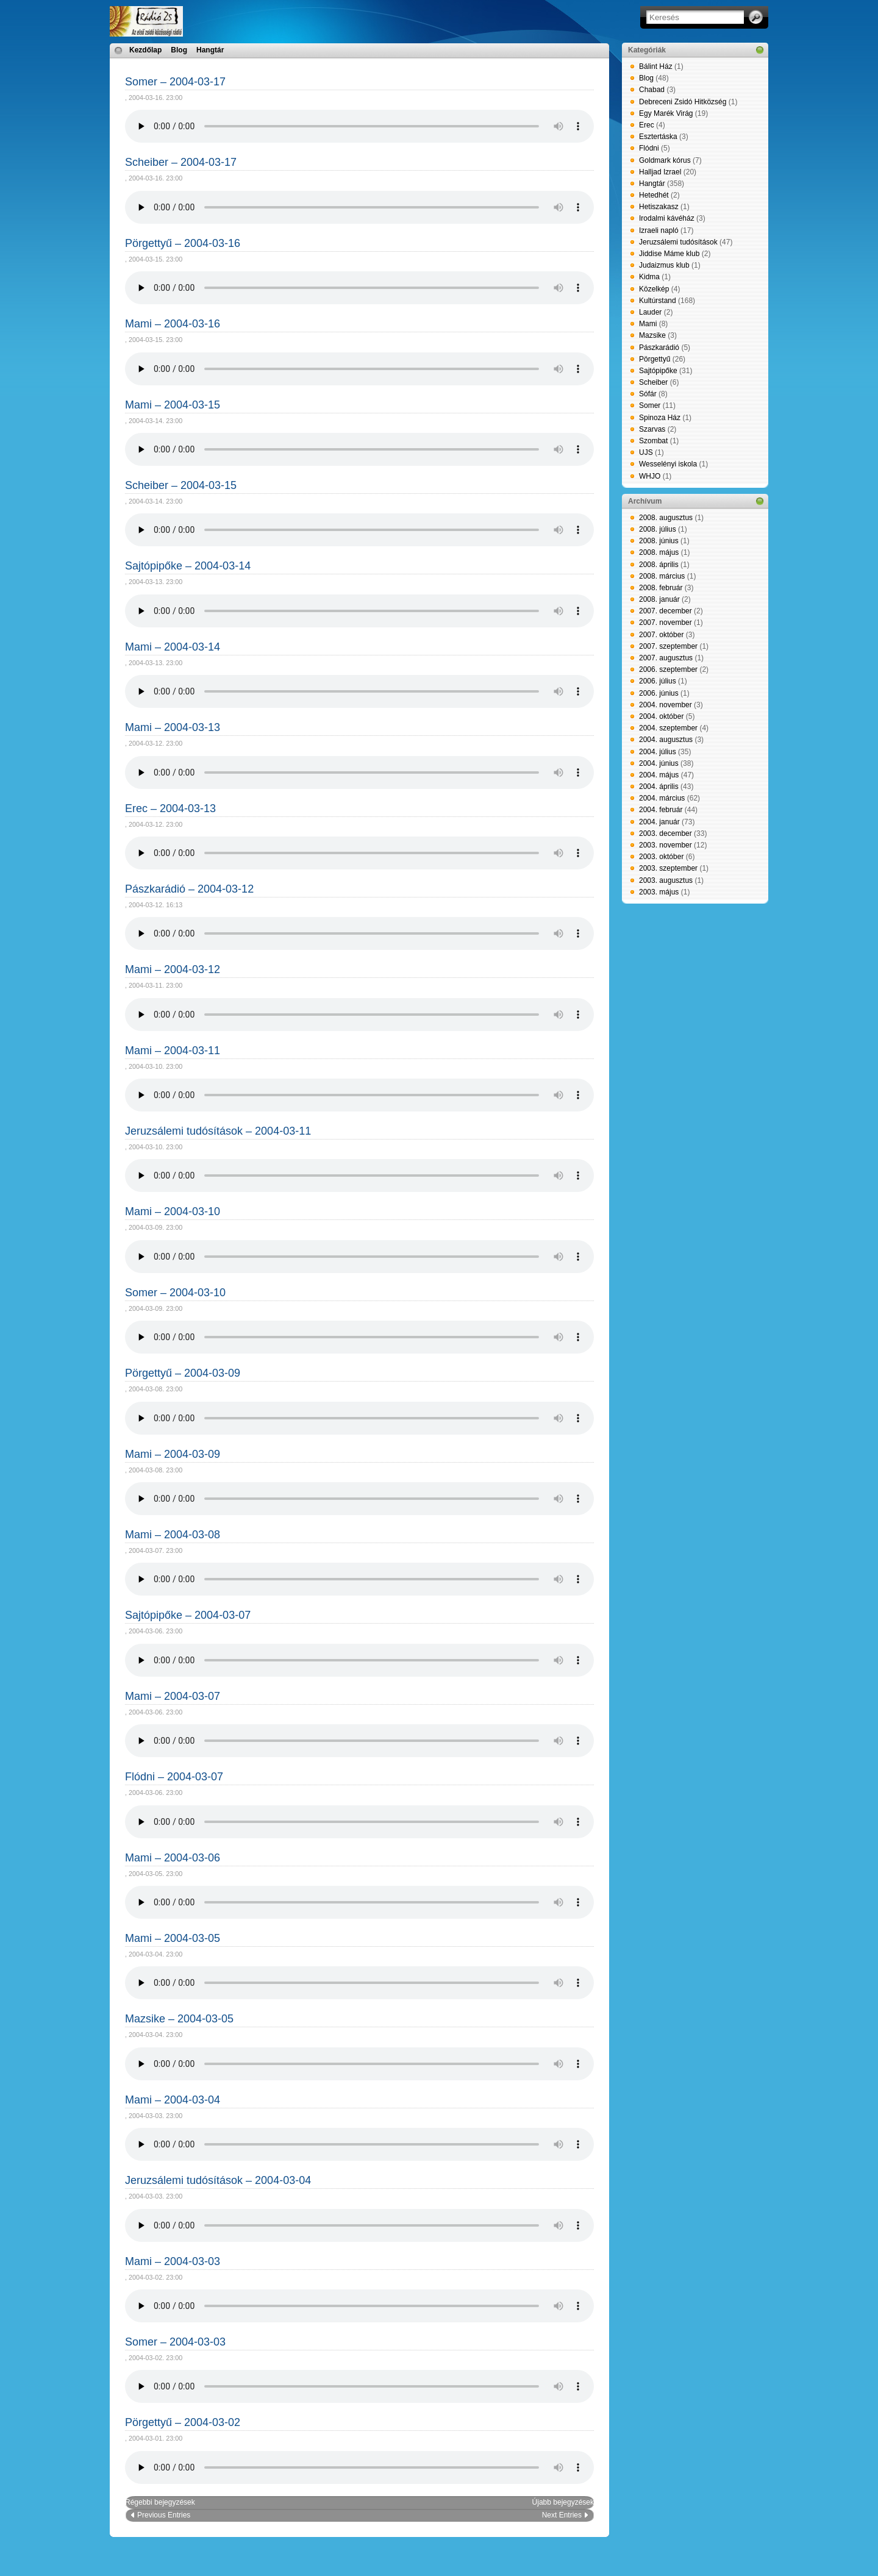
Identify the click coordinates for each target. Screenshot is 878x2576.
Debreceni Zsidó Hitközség (682, 102)
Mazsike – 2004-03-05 (179, 2019)
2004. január (659, 822)
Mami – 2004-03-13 (172, 727)
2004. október (661, 716)
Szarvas (652, 429)
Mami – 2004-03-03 (172, 2261)
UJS (646, 452)
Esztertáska (658, 136)
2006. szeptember (668, 669)
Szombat (653, 441)
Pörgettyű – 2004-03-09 (182, 1373)
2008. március (662, 576)
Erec (646, 125)
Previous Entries (163, 2515)
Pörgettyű (654, 359)
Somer (649, 405)
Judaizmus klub (664, 265)
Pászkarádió (659, 347)
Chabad (652, 89)
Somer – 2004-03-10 (175, 1292)
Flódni (649, 148)
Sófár (648, 394)
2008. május (659, 552)
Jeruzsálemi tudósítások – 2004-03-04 (218, 2180)
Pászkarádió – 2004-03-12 (189, 889)
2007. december (665, 611)
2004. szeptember (668, 728)
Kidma (649, 277)
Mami (648, 323)
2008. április (659, 564)
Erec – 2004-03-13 (170, 808)
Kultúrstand (657, 300)
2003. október (661, 856)
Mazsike (652, 335)
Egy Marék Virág (666, 113)
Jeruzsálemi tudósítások (678, 242)
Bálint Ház (656, 66)
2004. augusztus (666, 739)
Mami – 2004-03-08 (172, 1535)
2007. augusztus (666, 658)
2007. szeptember (668, 646)
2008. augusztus (666, 517)
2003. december (665, 833)
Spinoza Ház (659, 417)
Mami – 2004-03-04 (172, 2100)
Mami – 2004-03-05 (172, 1938)
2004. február (660, 809)
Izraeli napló (659, 230)
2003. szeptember (668, 868)
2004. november (665, 705)
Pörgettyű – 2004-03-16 (182, 243)
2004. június (659, 763)
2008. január (659, 599)
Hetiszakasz (659, 206)
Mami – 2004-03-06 (172, 1858)
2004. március (662, 798)
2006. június (659, 693)
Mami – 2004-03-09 (172, 1454)
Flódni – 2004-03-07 (174, 1777)
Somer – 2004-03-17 (175, 82)
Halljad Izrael (660, 172)
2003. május (659, 892)
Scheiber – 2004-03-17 (181, 162)
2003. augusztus (666, 880)
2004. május (659, 775)
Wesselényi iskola (668, 464)
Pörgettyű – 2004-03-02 (182, 2422)
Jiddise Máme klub (669, 253)
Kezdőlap (145, 50)
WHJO (649, 476)
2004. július (657, 751)
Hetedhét (654, 195)
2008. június (659, 541)
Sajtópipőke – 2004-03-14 (188, 566)
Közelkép (654, 289)
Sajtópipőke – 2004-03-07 (188, 1615)
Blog (179, 50)
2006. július (657, 681)
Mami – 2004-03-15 (172, 405)
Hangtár (210, 50)
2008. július (657, 529)
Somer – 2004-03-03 (175, 2342)
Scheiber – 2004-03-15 (181, 485)
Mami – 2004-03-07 (172, 1696)
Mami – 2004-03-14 (172, 647)
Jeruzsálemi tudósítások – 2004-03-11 (218, 1131)
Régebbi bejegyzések (160, 2502)
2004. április (659, 786)
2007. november (665, 622)
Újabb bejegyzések (563, 2502)
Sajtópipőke (658, 370)
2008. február (660, 587)
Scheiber (653, 382)
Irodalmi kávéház (666, 218)
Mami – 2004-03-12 (172, 969)
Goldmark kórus (665, 160)
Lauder (650, 312)
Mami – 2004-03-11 (172, 1050)
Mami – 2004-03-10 (172, 1211)
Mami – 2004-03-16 (172, 324)
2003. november (665, 845)
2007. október (661, 634)
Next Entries (562, 2515)
